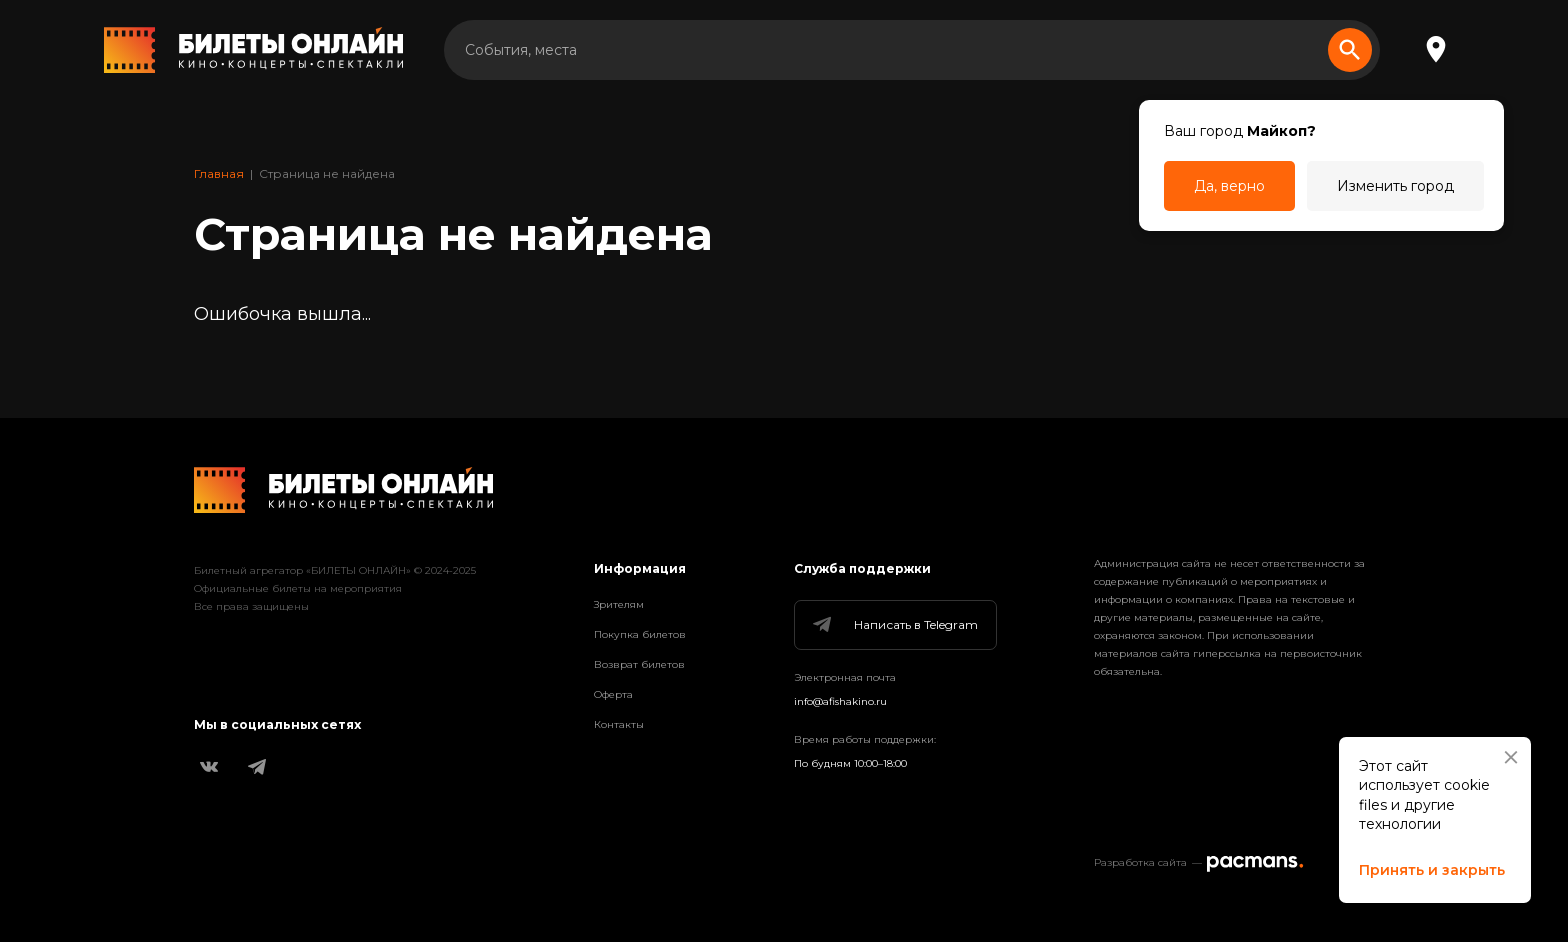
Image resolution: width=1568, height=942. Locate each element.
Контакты (619, 724)
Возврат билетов (639, 664)
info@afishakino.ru (840, 701)
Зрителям (619, 604)
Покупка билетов (640, 634)
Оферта (613, 694)
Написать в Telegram (894, 625)
